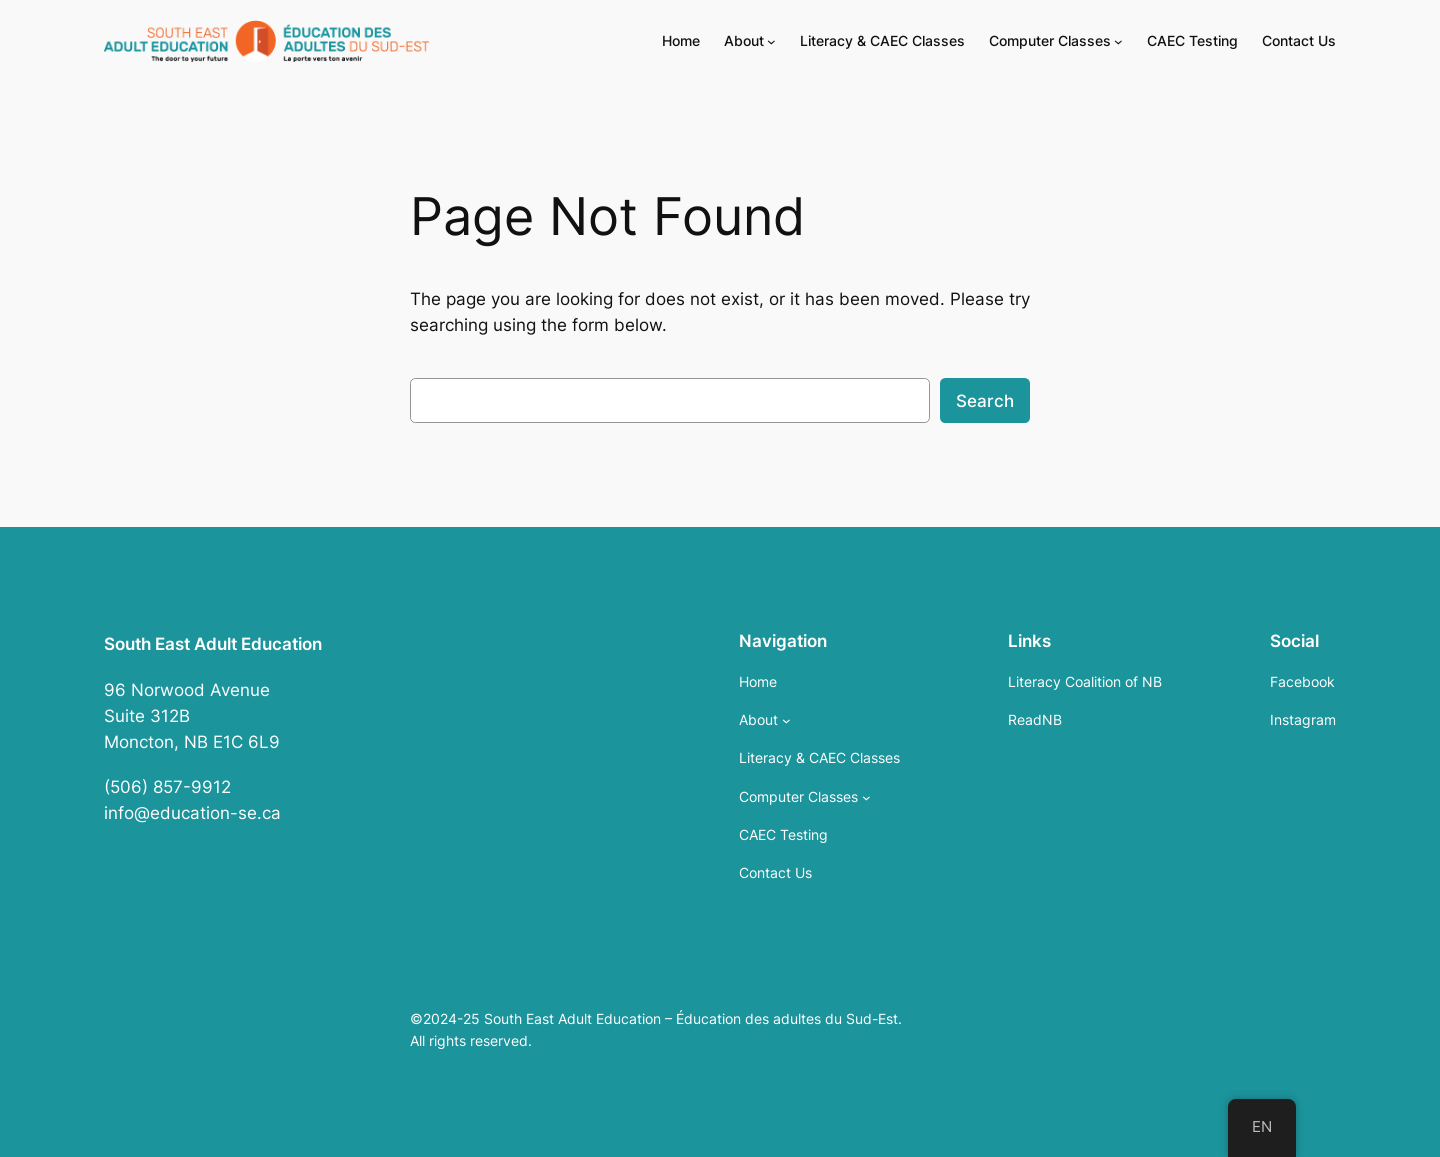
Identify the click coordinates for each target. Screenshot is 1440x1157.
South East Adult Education (213, 644)
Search (985, 401)
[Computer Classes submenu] (1118, 41)
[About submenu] (771, 41)
